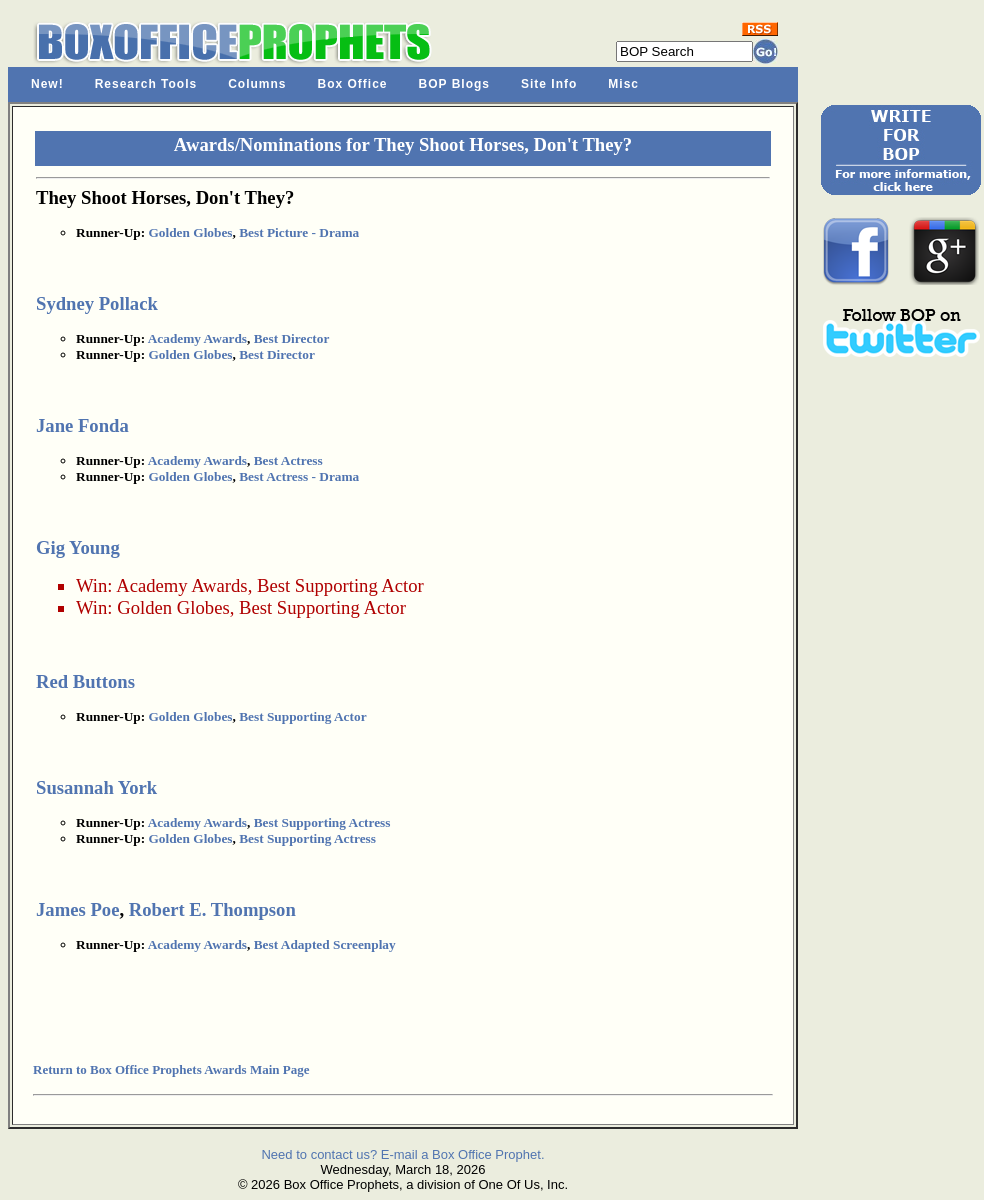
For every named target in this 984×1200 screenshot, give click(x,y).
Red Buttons (85, 681)
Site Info (549, 84)
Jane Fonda (82, 425)
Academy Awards (197, 338)
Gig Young (78, 547)
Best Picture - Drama (299, 232)
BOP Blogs (454, 84)
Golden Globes (190, 232)
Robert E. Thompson (212, 909)
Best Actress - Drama (299, 476)
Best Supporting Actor (340, 585)
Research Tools (146, 84)
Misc (623, 84)
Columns (257, 84)
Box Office (353, 84)
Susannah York (96, 787)
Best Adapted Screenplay (325, 944)
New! (47, 84)
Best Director (292, 338)
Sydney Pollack (97, 303)
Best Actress (288, 460)
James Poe (77, 909)
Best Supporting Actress (322, 822)
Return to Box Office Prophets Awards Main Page (171, 1069)
